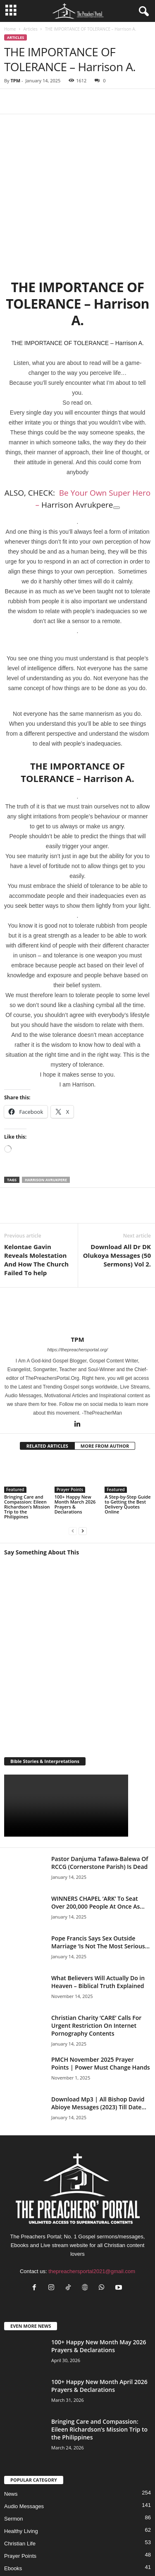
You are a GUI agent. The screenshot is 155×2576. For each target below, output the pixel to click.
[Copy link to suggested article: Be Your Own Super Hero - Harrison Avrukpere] (116, 443)
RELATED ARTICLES (47, 1382)
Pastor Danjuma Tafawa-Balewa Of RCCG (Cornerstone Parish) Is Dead (99, 1798)
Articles (30, 29)
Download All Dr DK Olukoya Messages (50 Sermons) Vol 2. (117, 1191)
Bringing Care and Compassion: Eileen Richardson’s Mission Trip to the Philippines (27, 1443)
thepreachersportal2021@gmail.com (91, 2207)
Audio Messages (24, 2442)
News (11, 2430)
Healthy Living (21, 2467)
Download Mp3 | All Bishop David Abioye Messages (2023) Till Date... (98, 2039)
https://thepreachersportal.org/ (77, 1285)
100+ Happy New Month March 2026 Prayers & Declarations (75, 1440)
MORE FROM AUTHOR (105, 1382)
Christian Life (20, 2479)
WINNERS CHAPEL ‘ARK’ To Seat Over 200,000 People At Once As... (98, 1838)
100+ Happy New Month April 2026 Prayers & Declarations (99, 2321)
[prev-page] (73, 1466)
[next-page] (83, 1466)
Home (10, 29)
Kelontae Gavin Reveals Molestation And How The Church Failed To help (36, 1195)
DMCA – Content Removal (101, 2554)
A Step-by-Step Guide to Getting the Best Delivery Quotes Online (127, 1440)
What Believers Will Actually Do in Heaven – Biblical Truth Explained (98, 1918)
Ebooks (13, 2504)
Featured (15, 1425)
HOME (28, 2544)
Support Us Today (45, 2554)
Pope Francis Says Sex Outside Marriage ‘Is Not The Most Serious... (100, 1878)
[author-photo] (77, 1247)
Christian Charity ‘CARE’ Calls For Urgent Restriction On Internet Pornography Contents (96, 1961)
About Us (91, 2544)
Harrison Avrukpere (46, 1115)
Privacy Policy (58, 2544)
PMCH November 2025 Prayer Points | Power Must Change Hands (100, 1999)
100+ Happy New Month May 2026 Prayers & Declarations (98, 2282)
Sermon (13, 2454)
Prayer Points (70, 1425)
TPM (15, 80)
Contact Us (122, 2544)
